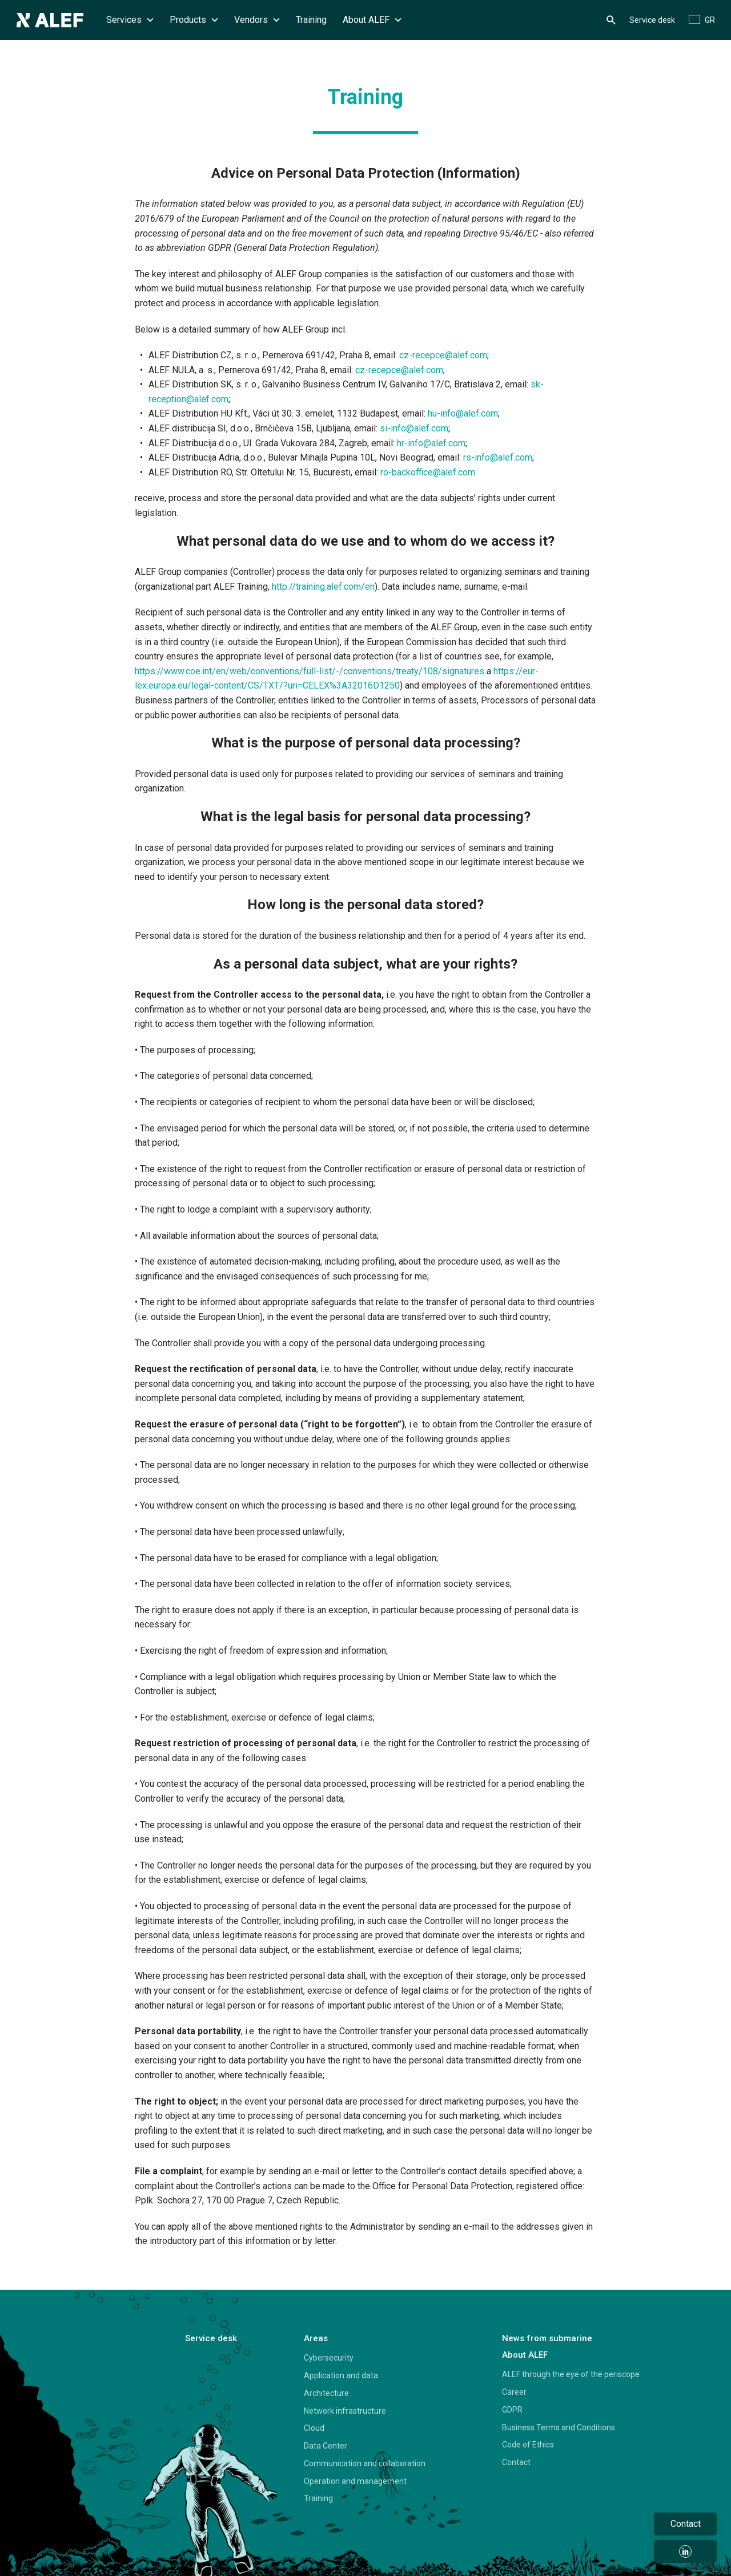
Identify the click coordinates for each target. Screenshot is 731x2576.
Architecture (326, 2393)
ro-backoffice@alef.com (427, 472)
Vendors (257, 19)
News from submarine (547, 2338)
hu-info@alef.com (463, 413)
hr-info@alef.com (431, 443)
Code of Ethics (528, 2444)
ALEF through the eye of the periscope (571, 2374)
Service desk (652, 20)
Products (194, 19)
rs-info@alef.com (497, 457)
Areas (316, 2338)
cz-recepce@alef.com (443, 355)
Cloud (314, 2428)
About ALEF (372, 19)
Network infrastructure (345, 2410)
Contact (516, 2462)
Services (130, 19)
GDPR (512, 2409)
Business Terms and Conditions (558, 2427)
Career (514, 2392)
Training (311, 19)
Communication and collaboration (364, 2463)
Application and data (341, 2375)
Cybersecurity (329, 2357)
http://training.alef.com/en (323, 586)
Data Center (325, 2445)
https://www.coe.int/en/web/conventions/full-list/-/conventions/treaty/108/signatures (309, 671)
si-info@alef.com (414, 428)
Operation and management (355, 2481)
